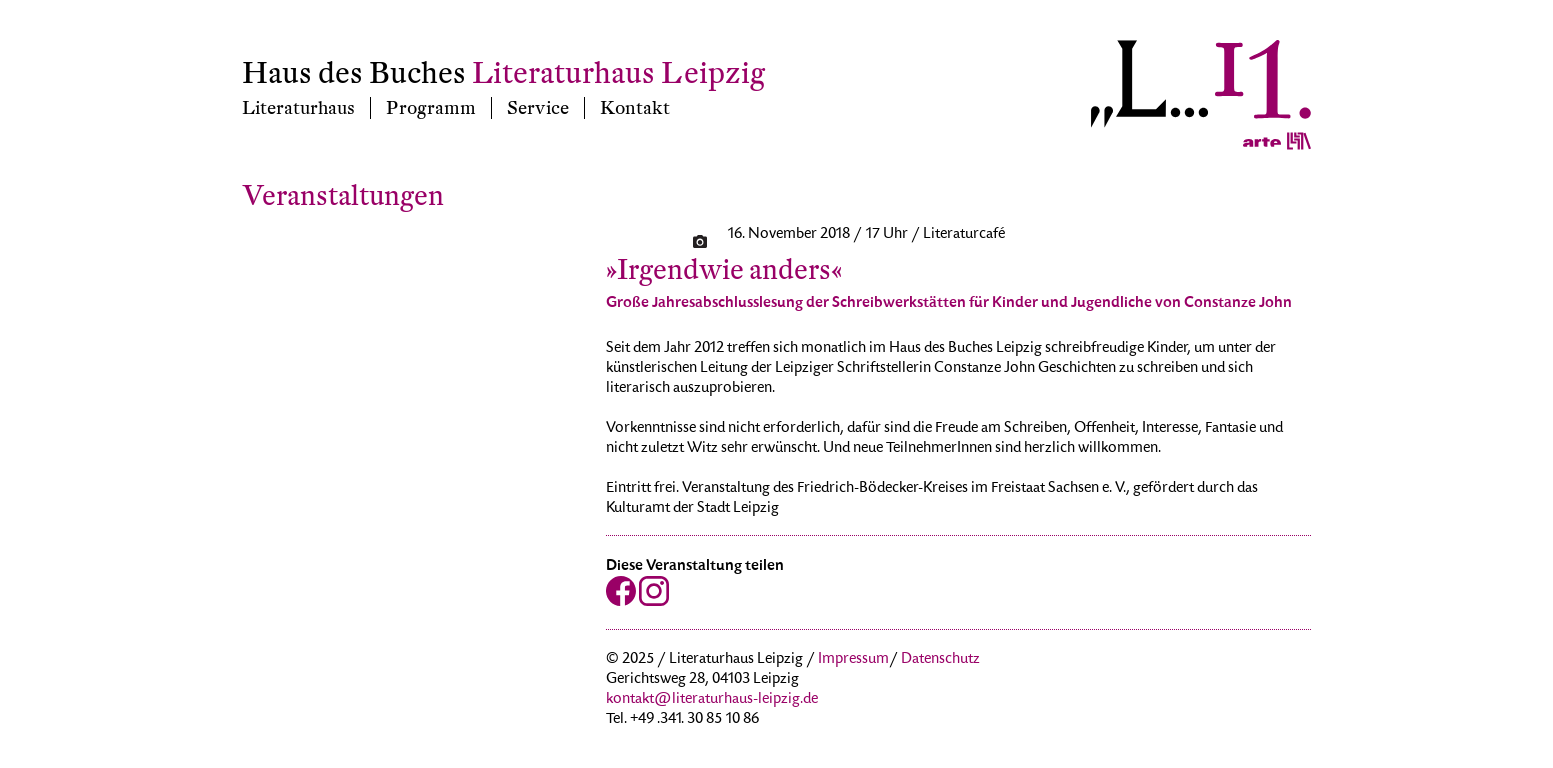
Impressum (853, 660)
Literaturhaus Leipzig (618, 73)
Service (538, 108)
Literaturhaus (298, 108)
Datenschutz (940, 660)
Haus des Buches (354, 73)
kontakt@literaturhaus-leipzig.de (712, 700)
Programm (431, 108)
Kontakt (635, 108)
